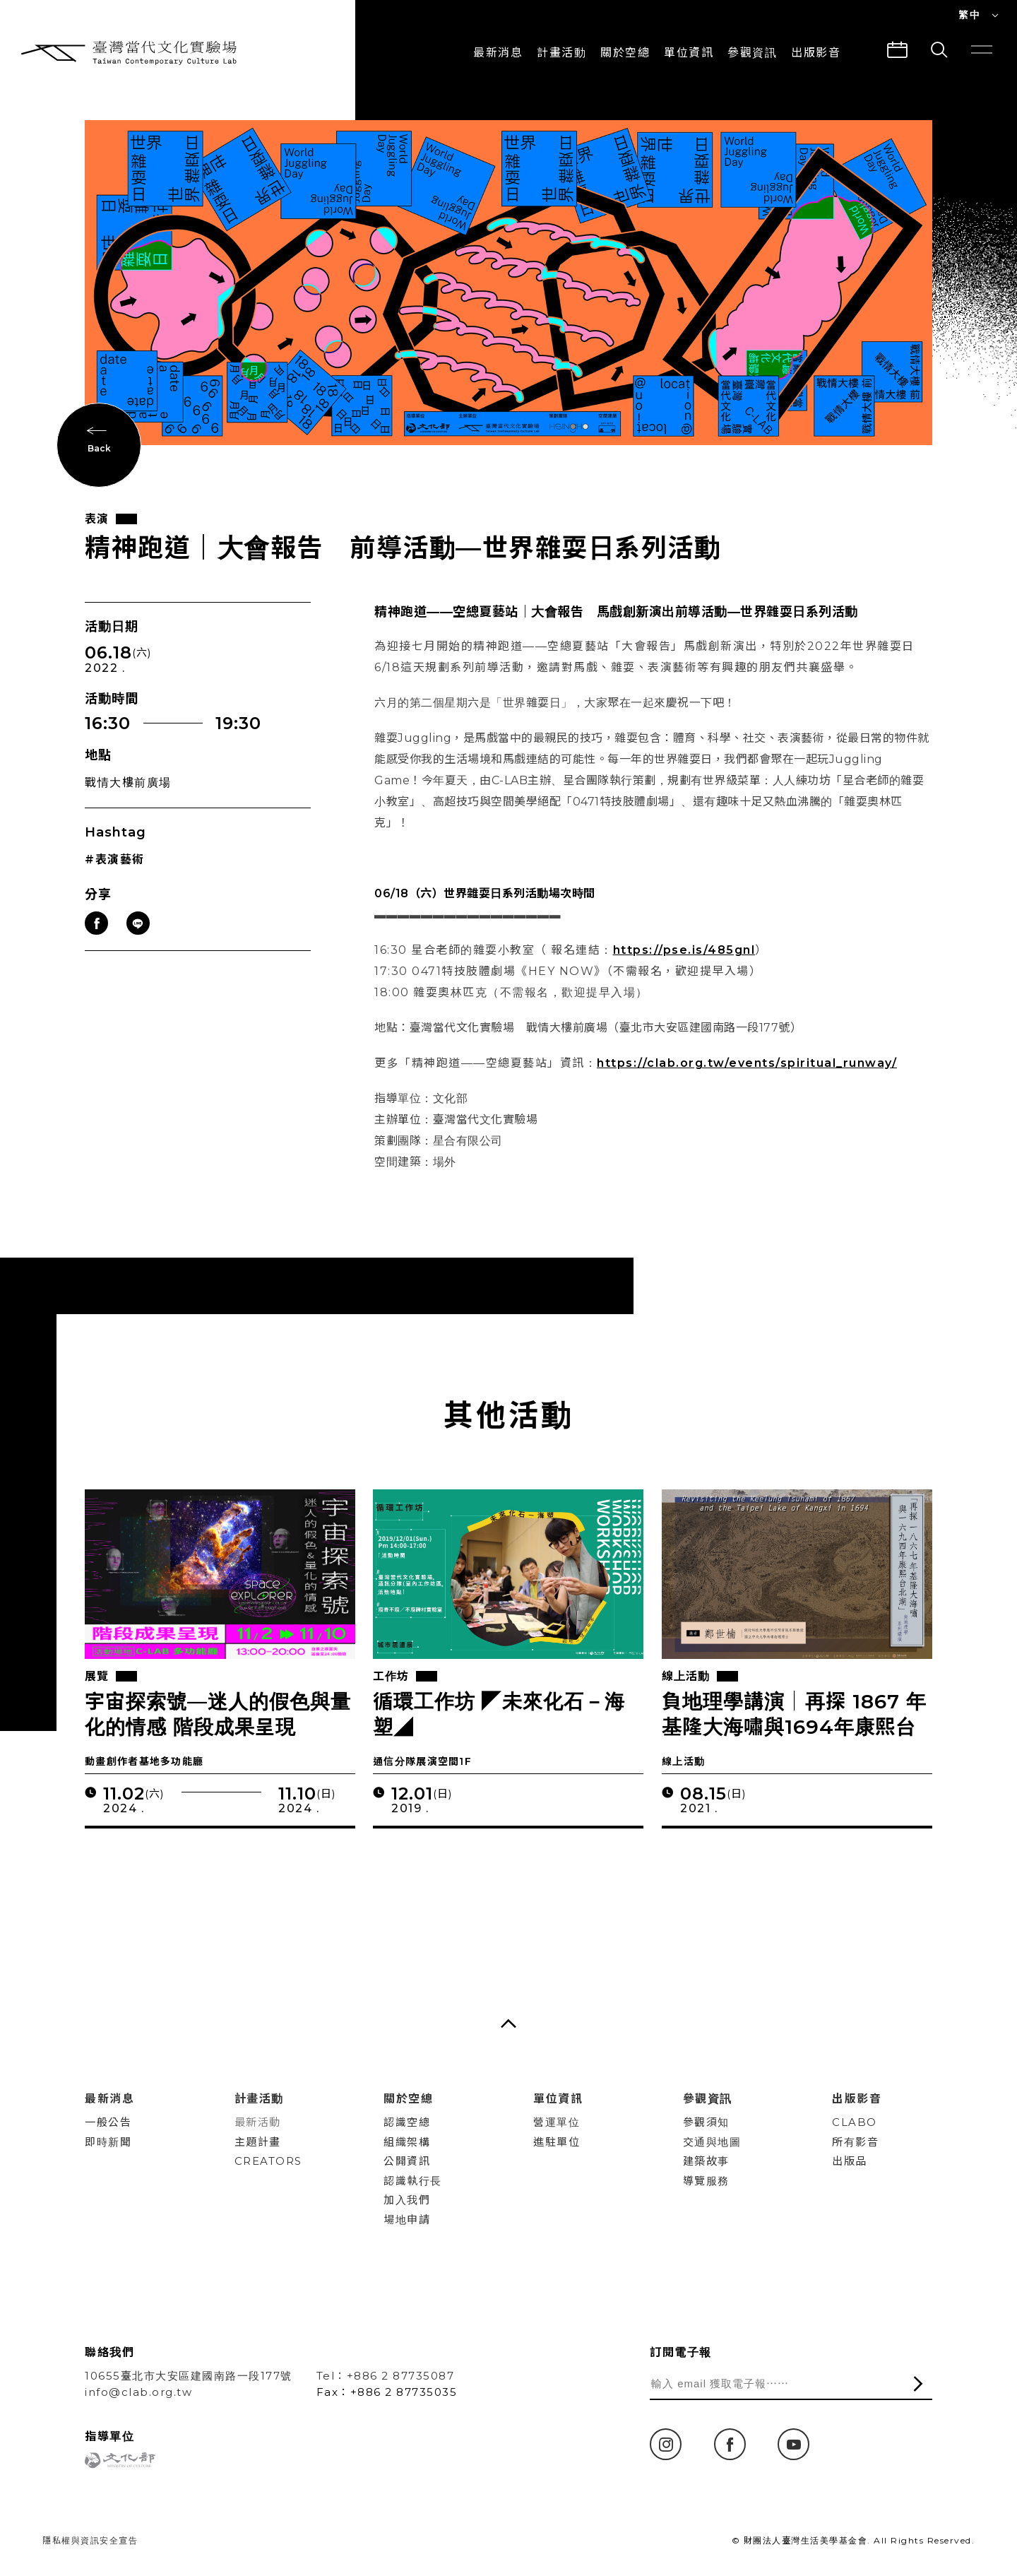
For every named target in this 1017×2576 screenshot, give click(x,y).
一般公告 (108, 2122)
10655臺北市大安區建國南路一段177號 (188, 2375)
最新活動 (257, 2122)
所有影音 (855, 2142)
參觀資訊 (752, 52)
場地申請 (406, 2219)
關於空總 (625, 52)
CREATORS (268, 2161)
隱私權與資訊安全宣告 (90, 2540)
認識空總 (406, 2122)
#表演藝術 (115, 860)
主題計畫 (257, 2142)
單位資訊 (688, 52)
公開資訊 (406, 2161)
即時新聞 (108, 2142)
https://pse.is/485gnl (684, 950)
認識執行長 (412, 2180)
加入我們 (406, 2199)
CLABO (854, 2122)
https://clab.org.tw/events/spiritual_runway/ (747, 1063)
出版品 (849, 2161)
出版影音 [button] (815, 52)
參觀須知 (706, 2122)
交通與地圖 (712, 2142)
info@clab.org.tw (138, 2392)
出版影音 (856, 2098)
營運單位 (556, 2122)
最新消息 (498, 52)
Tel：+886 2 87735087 (385, 2375)
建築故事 (706, 2161)
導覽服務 (706, 2180)
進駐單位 (556, 2142)
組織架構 (406, 2142)
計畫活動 (561, 52)
